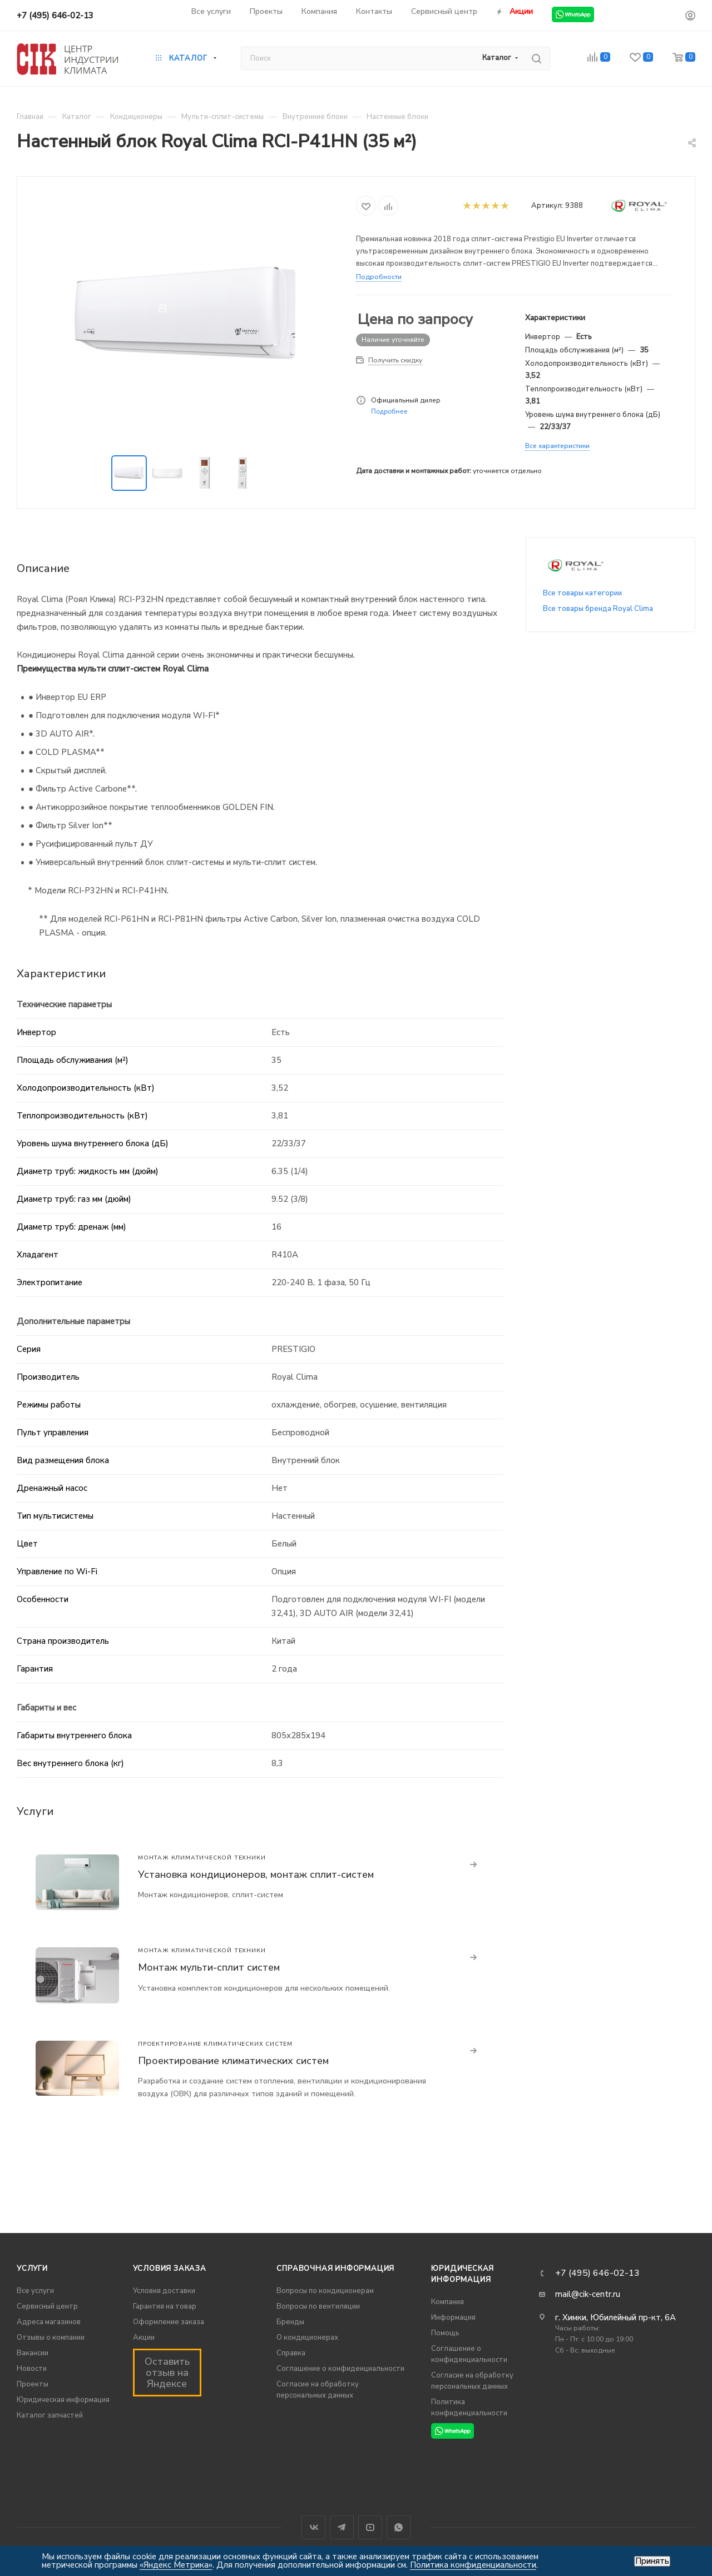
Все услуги (35, 2291)
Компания (447, 2302)
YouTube (370, 2527)
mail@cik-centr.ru (587, 2294)
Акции (144, 2338)
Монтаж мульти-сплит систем (209, 1967)
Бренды (290, 2322)
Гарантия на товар (164, 2306)
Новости (32, 2369)
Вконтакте (313, 2527)
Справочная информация (335, 2269)
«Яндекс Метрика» (176, 2564)
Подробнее (389, 411)
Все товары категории (582, 593)
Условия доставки (164, 2291)
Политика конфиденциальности (473, 2564)
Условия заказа (169, 2269)
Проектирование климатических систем (233, 2060)
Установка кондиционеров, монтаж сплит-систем (256, 1874)
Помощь (445, 2333)
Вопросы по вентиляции (318, 2306)
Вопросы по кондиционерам (325, 2291)
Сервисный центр (47, 2306)
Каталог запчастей (50, 2415)
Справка (290, 2353)
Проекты (32, 2384)
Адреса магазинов (49, 2322)
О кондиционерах (307, 2338)
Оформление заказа (168, 2322)
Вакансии (32, 2353)
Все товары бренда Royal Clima (598, 609)
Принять (652, 2561)
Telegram (342, 2527)
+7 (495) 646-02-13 (55, 15)
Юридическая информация (63, 2400)
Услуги (32, 2269)
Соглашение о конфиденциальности (340, 2369)
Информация (453, 2318)
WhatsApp (399, 2527)
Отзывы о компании (51, 2338)
